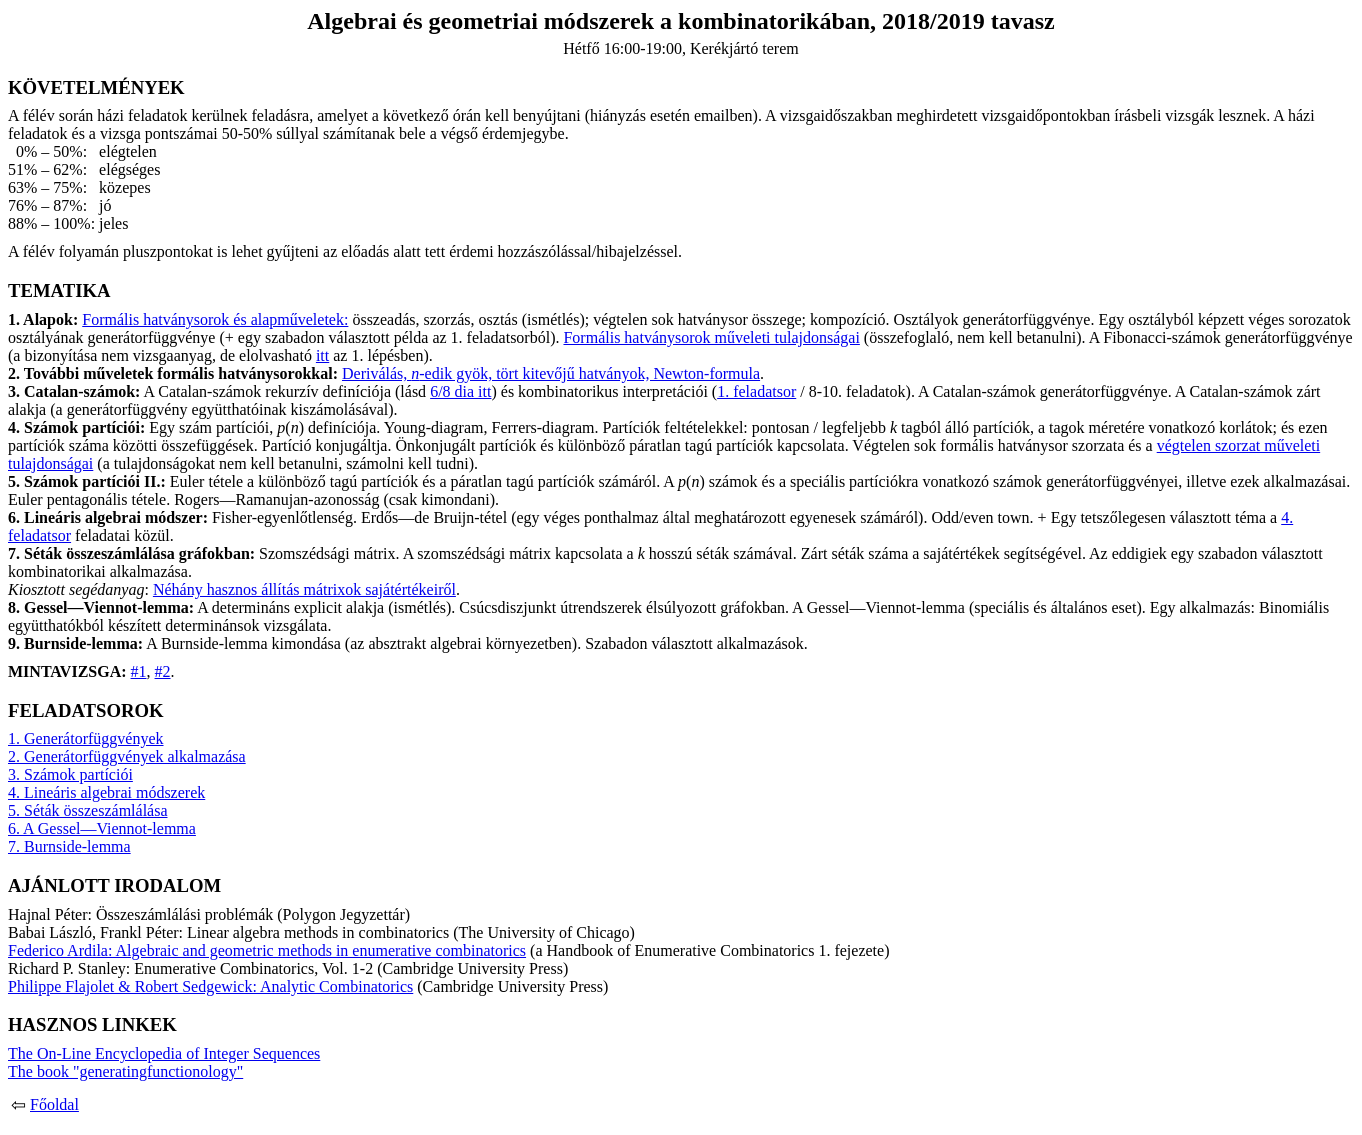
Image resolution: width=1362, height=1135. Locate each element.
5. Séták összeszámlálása (88, 810)
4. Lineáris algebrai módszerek (106, 792)
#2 (163, 671)
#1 (139, 671)
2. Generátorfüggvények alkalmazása (127, 756)
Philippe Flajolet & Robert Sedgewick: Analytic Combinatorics (210, 986)
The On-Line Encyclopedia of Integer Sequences (164, 1053)
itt (322, 355)
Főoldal (54, 1104)
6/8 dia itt (460, 391)
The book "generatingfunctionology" (125, 1071)
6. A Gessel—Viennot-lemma (102, 828)
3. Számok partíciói (70, 774)
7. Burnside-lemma (69, 846)
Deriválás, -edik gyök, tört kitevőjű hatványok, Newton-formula (551, 373)
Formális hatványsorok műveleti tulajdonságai (711, 337)
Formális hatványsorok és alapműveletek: (215, 319)
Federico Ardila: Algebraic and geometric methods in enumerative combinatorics (267, 950)
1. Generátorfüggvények (86, 738)
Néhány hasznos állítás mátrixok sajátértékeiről (304, 589)
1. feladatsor (756, 391)
